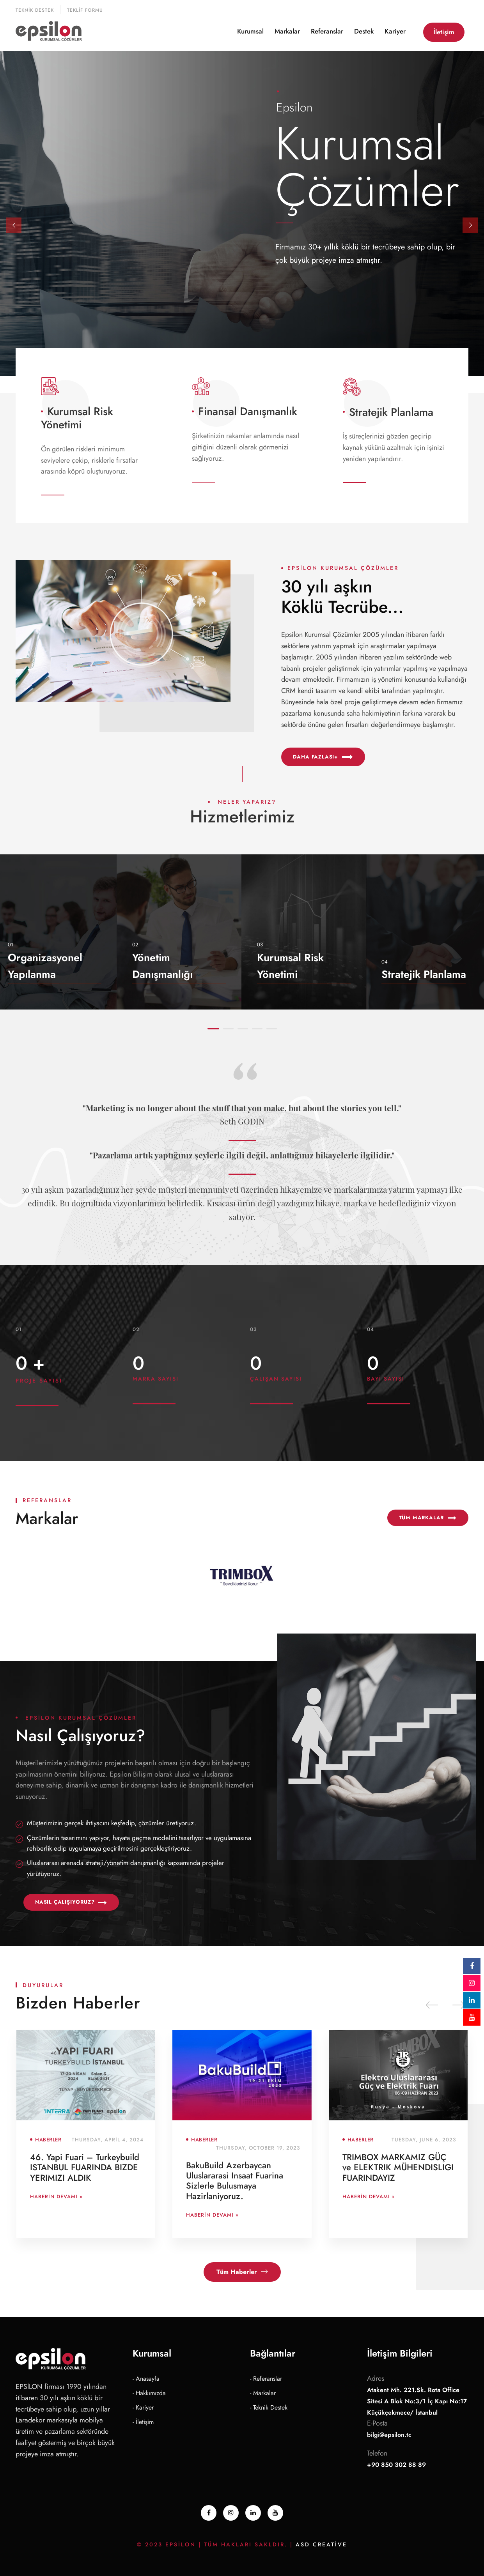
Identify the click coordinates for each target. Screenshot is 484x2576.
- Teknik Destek (268, 2407)
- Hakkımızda (149, 2393)
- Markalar (263, 2393)
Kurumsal (250, 31)
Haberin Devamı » (56, 2196)
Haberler (48, 2139)
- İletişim (143, 2421)
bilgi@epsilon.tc (389, 2434)
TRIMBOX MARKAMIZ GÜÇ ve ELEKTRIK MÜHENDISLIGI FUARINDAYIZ (398, 2167)
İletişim (443, 32)
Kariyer (395, 31)
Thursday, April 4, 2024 (108, 2139)
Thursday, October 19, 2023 (258, 2148)
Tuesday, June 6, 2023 (424, 2139)
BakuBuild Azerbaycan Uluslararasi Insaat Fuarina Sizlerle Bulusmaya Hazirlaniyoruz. (234, 2180)
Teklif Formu (85, 10)
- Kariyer (143, 2407)
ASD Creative (321, 2544)
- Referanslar (266, 2378)
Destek (364, 31)
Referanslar (327, 31)
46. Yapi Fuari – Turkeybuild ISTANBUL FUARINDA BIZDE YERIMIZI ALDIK (84, 2167)
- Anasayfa (146, 2378)
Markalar (287, 31)
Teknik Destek (35, 10)
